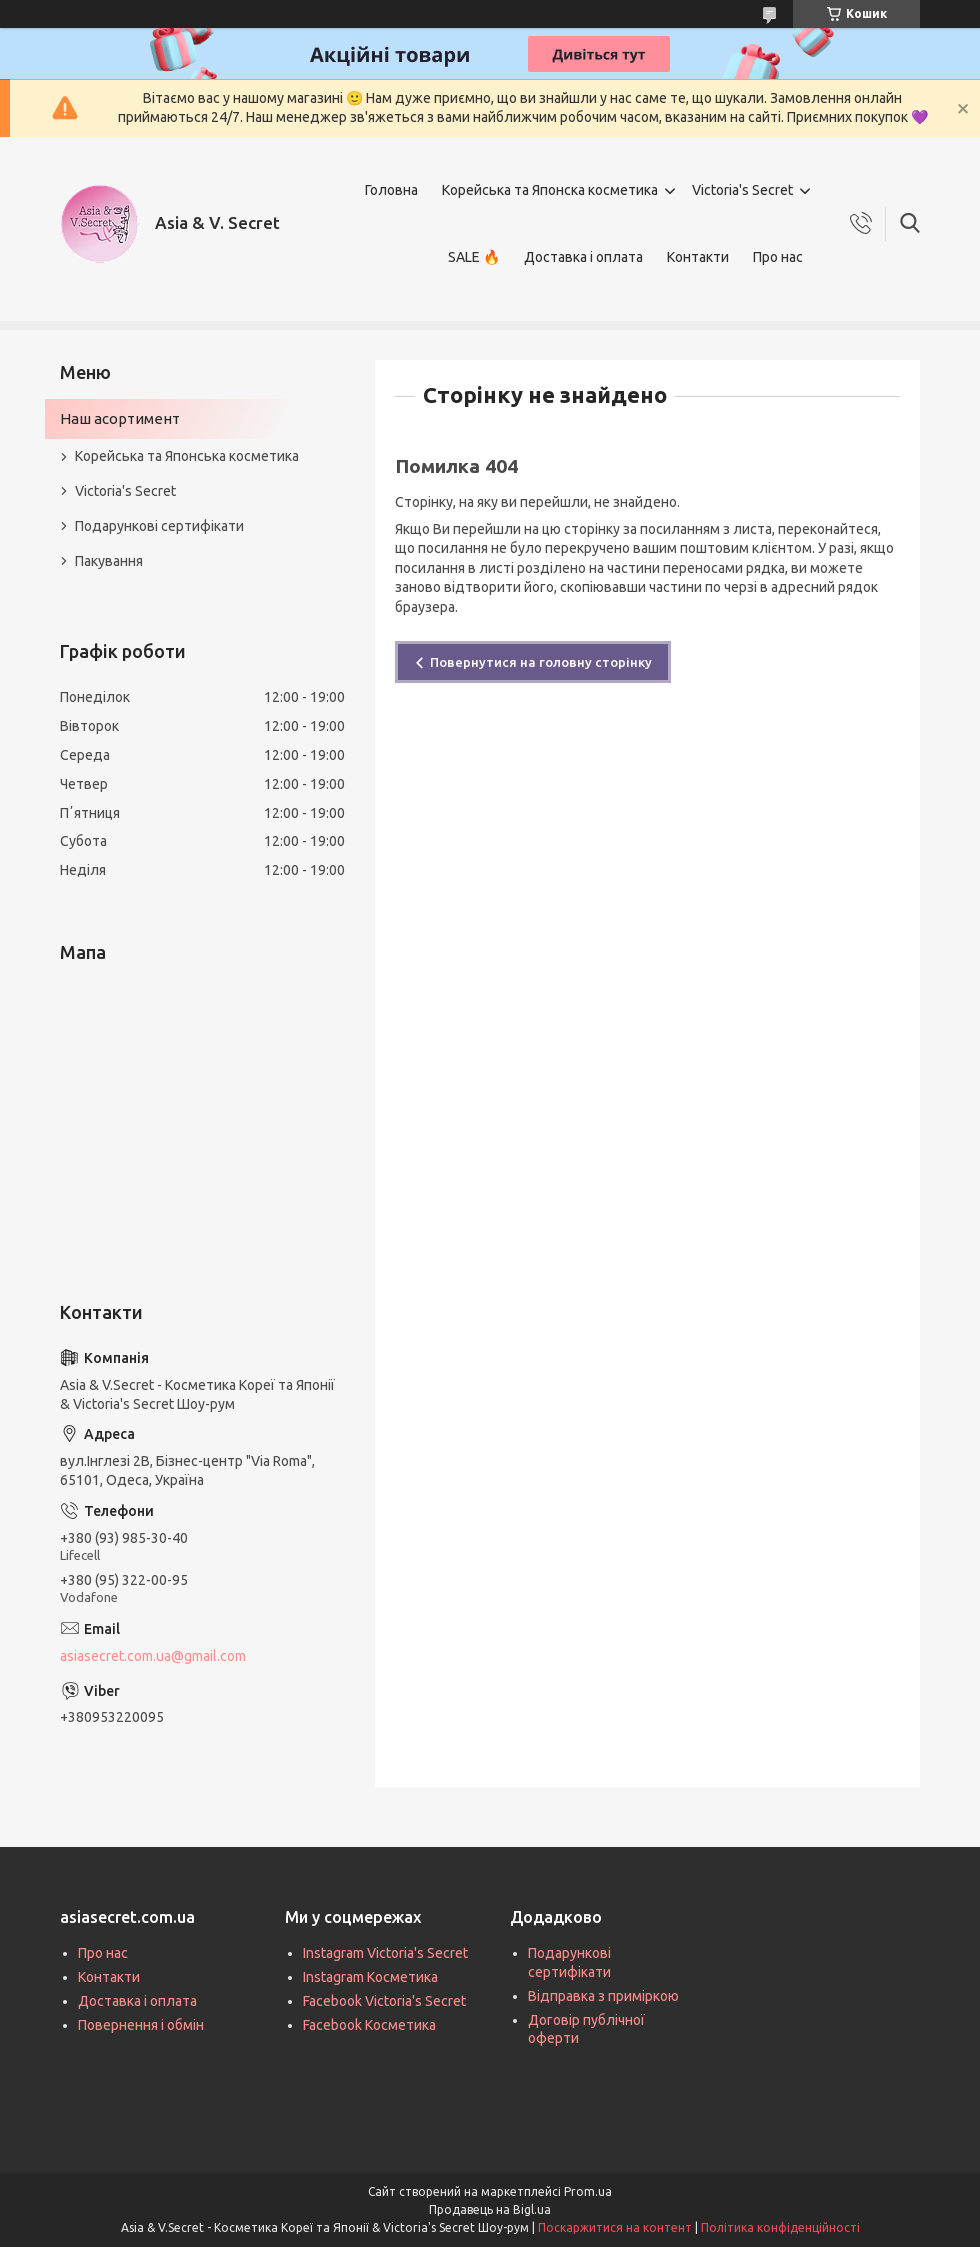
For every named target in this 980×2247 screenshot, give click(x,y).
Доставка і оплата (583, 257)
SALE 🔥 (474, 257)
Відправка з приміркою (603, 1996)
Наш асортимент (120, 418)
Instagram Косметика (370, 1977)
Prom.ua (588, 2191)
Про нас (778, 257)
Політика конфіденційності (780, 2227)
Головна (391, 190)
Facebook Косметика (369, 2025)
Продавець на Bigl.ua (490, 2209)
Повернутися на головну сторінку (541, 662)
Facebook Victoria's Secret (384, 2001)
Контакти (698, 257)
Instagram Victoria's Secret (385, 1953)
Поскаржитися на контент (615, 2227)
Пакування (109, 561)
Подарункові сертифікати (159, 526)
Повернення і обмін (141, 2025)
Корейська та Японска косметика (550, 190)
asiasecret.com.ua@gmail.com (153, 1656)
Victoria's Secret (742, 190)
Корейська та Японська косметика (187, 456)
